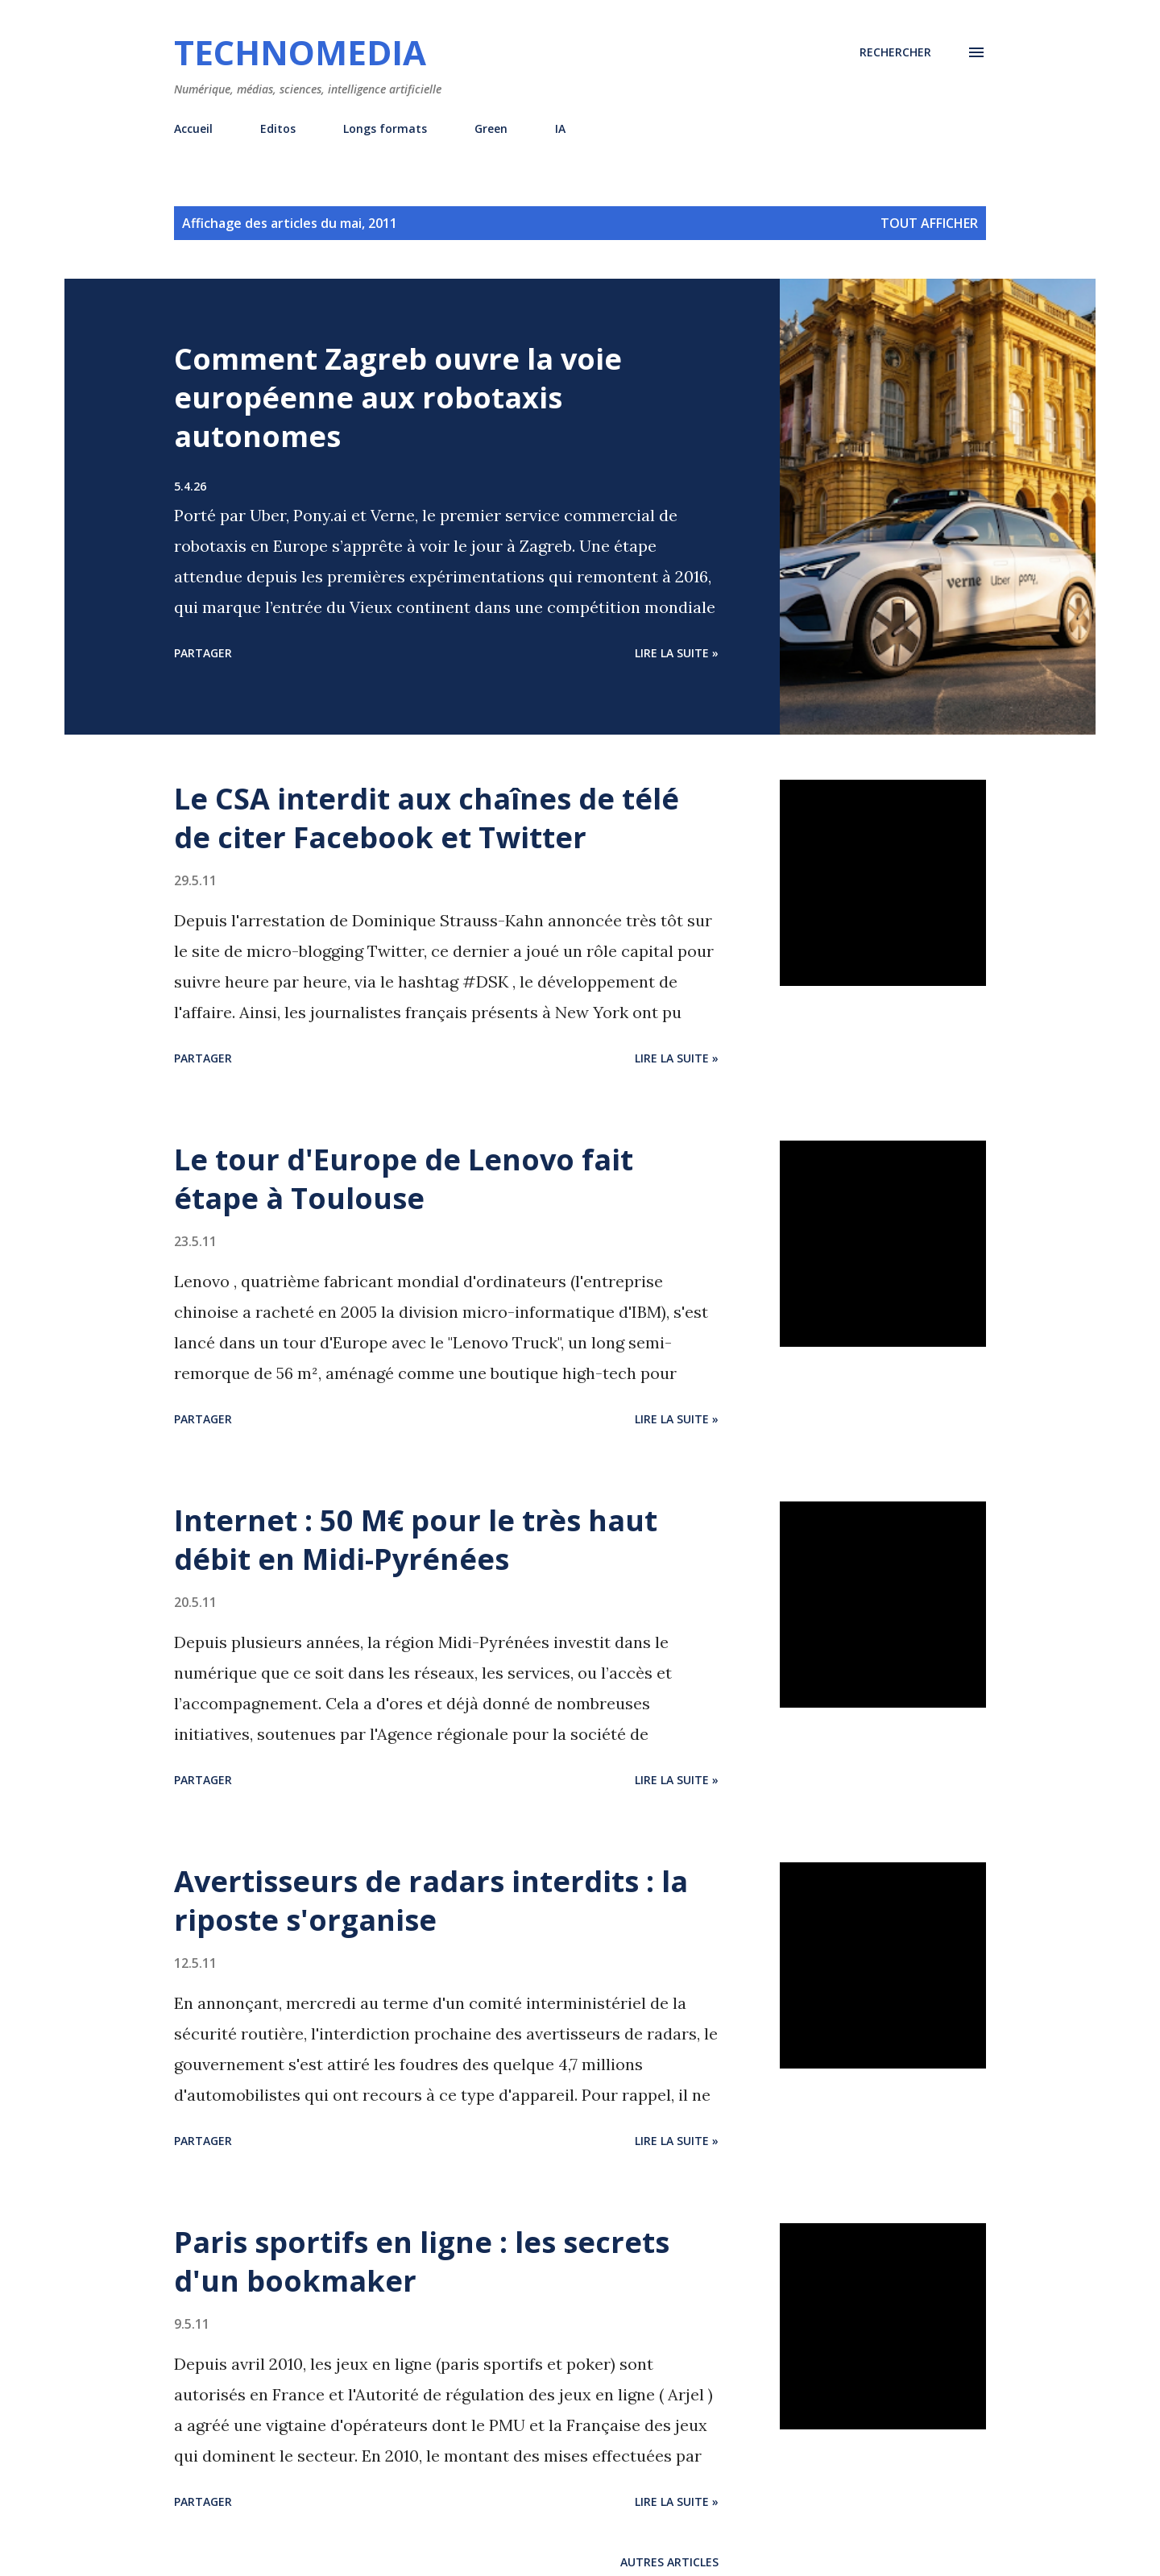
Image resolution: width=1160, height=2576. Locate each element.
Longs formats (385, 128)
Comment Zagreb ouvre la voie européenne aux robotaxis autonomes (398, 397)
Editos (278, 128)
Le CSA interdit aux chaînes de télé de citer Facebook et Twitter (426, 818)
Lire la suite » (677, 653)
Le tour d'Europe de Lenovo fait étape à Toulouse (403, 1179)
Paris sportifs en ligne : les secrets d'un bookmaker (421, 2261)
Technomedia (300, 52)
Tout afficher (929, 223)
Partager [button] (203, 653)
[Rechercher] (895, 52)
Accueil (193, 128)
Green (491, 128)
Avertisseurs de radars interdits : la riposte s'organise (431, 1901)
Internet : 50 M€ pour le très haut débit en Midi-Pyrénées (415, 1540)
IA (560, 128)
